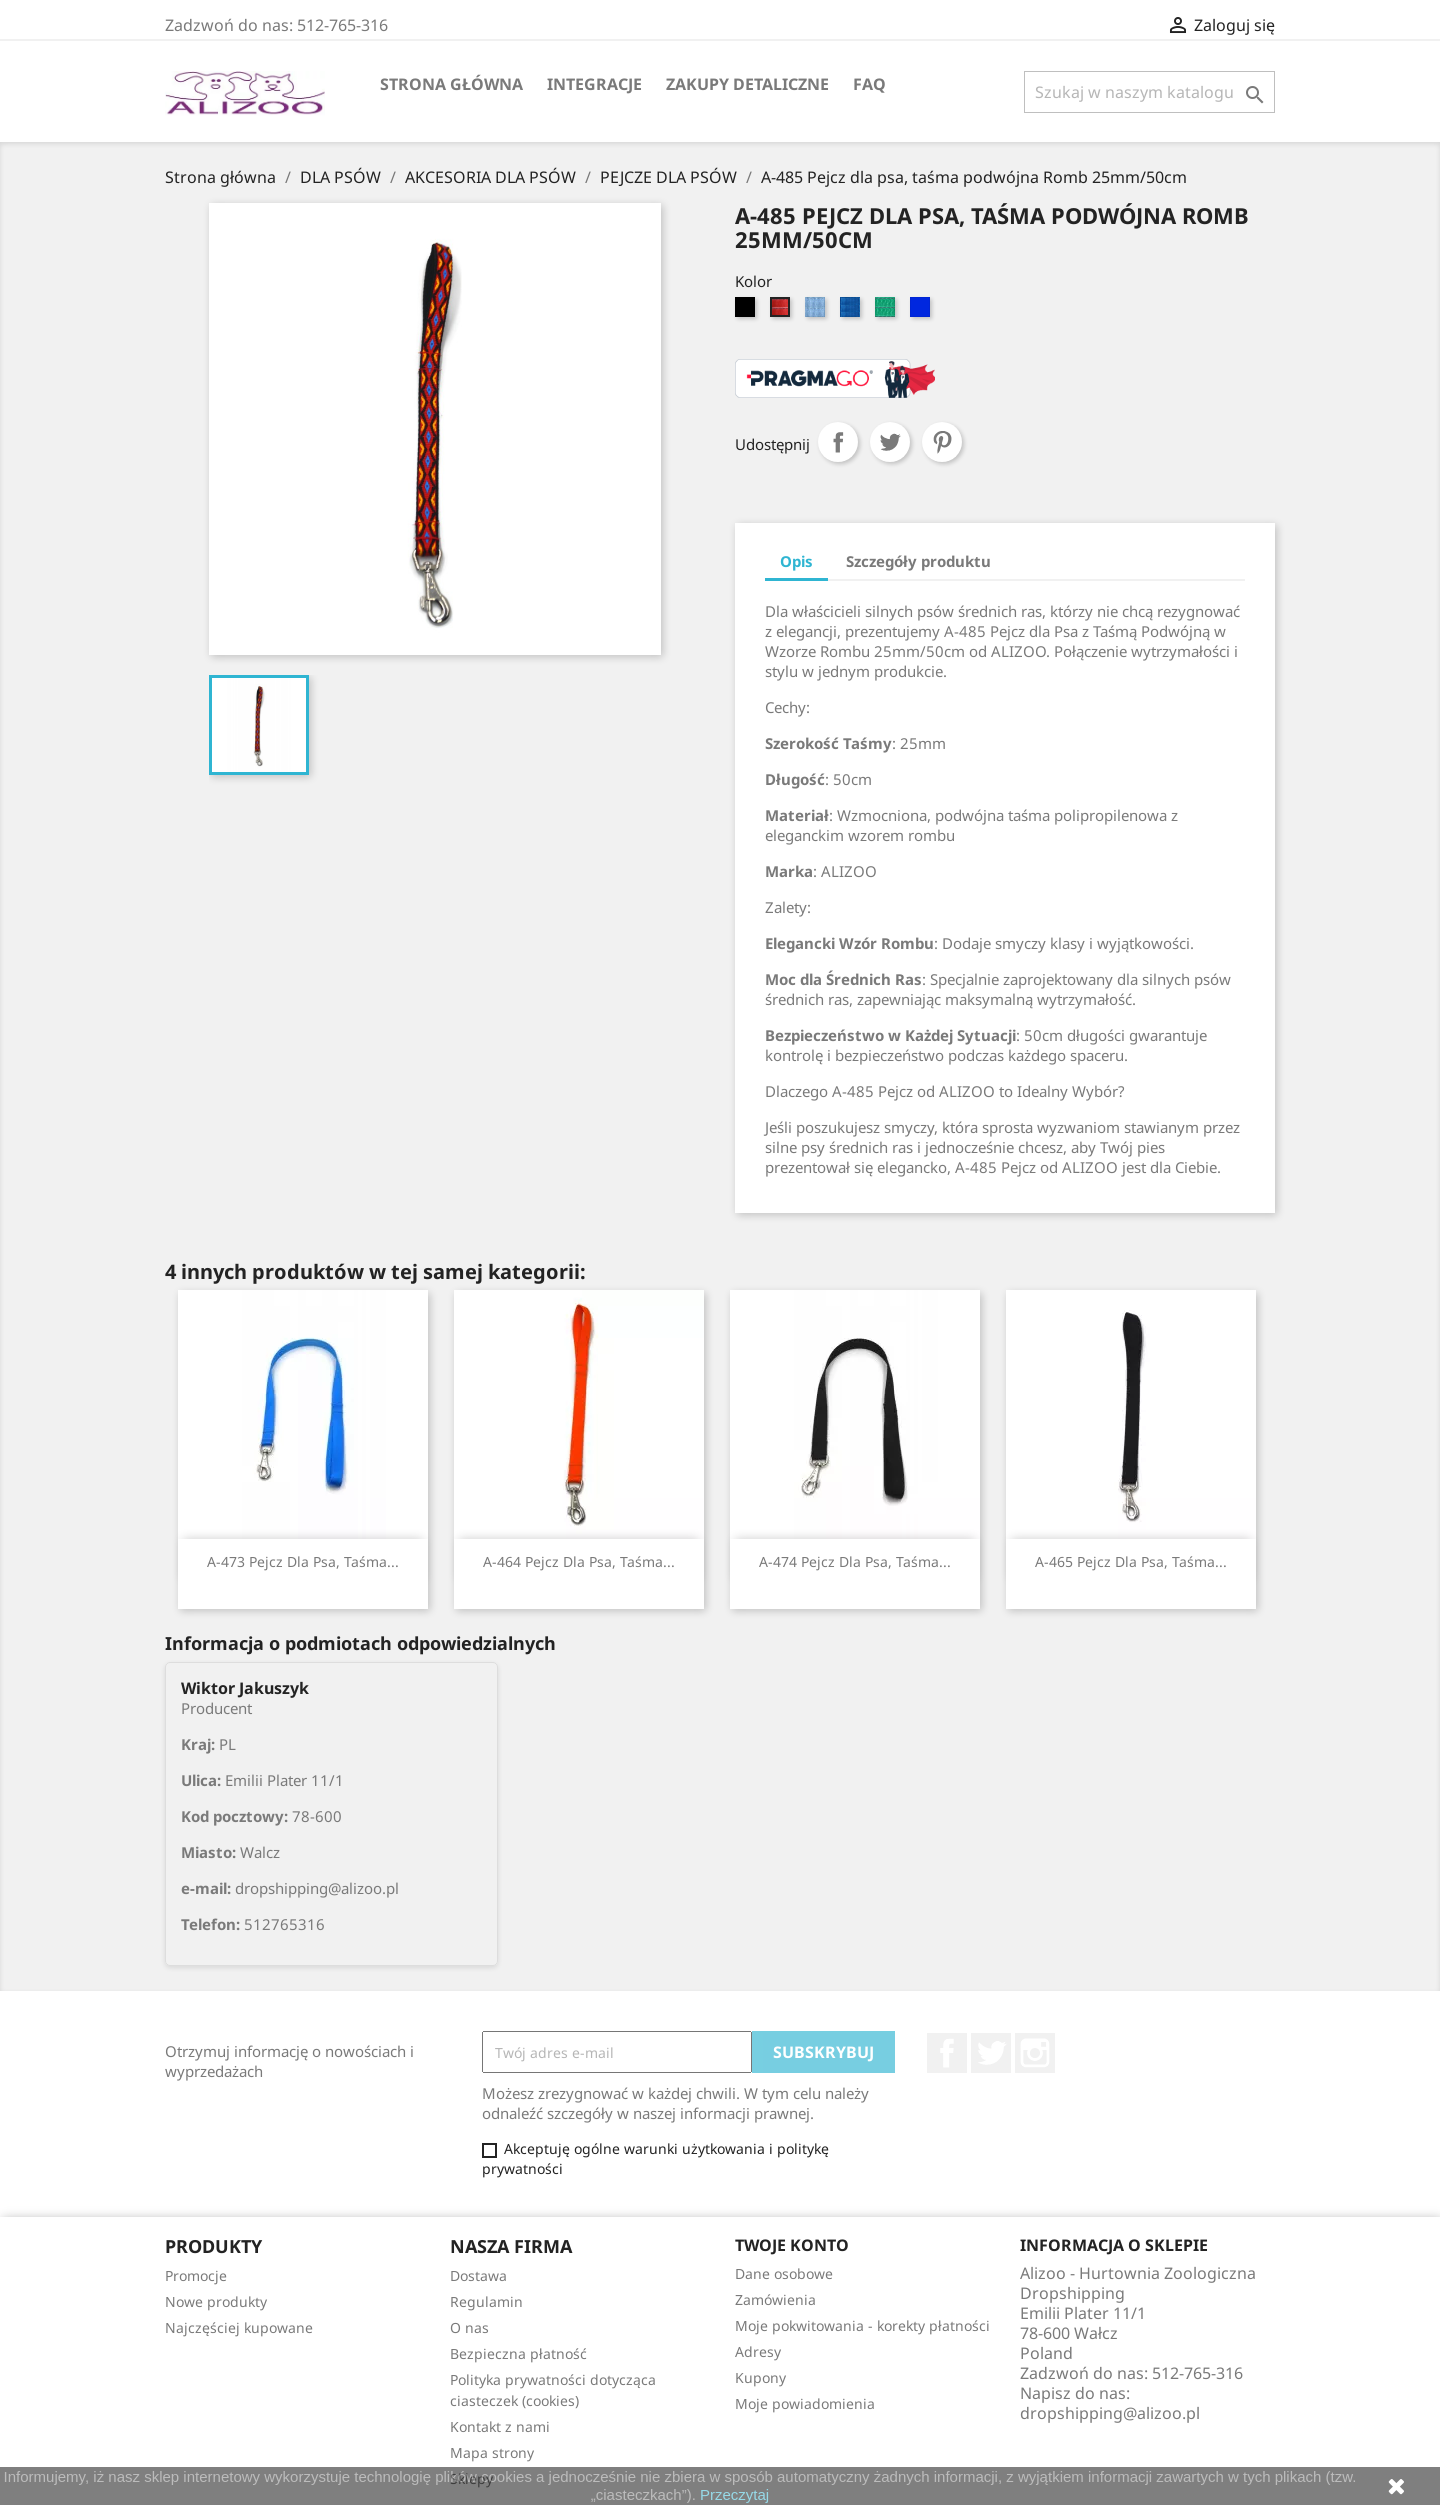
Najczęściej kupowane (239, 2327)
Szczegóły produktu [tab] (918, 561)
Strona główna (451, 84)
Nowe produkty (216, 2301)
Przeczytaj (734, 2494)
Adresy (758, 2351)
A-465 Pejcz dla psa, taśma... (1131, 1561)
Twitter (991, 2053)
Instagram (1035, 2053)
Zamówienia (775, 2299)
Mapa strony (492, 2452)
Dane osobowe (784, 2273)
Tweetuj (890, 442)
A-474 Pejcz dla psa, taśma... (855, 1561)
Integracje (594, 84)
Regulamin (486, 2301)
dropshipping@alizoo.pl (1110, 2413)
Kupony (760, 2377)
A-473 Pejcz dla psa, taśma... (303, 1561)
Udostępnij (838, 442)
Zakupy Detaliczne (747, 84)
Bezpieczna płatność (518, 2353)
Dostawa (478, 2275)
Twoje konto (792, 2245)
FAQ (869, 84)
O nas (469, 2327)
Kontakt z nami (500, 2426)
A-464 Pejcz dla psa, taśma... (579, 1561)
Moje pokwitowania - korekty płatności (862, 2325)
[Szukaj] (1149, 92)
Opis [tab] (796, 561)
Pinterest (942, 442)
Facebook (947, 2053)
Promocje (196, 2275)
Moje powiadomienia (805, 2403)
